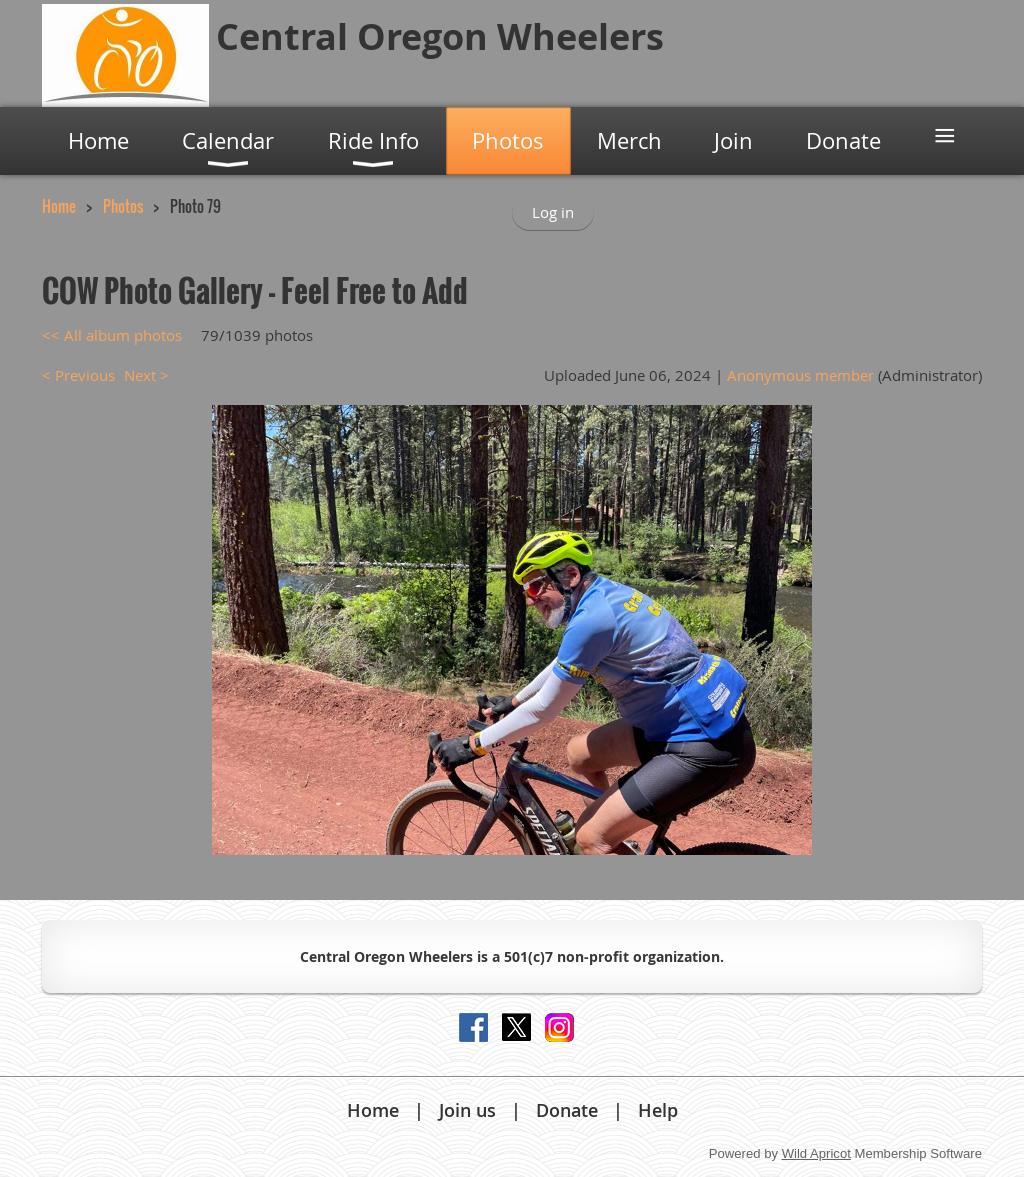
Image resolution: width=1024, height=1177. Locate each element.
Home (59, 206)
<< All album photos (112, 335)
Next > (146, 375)
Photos (123, 206)
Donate (567, 1110)
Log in (553, 212)
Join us (467, 1110)
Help (658, 1110)
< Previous (78, 375)
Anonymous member (800, 375)
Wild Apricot (816, 1153)
